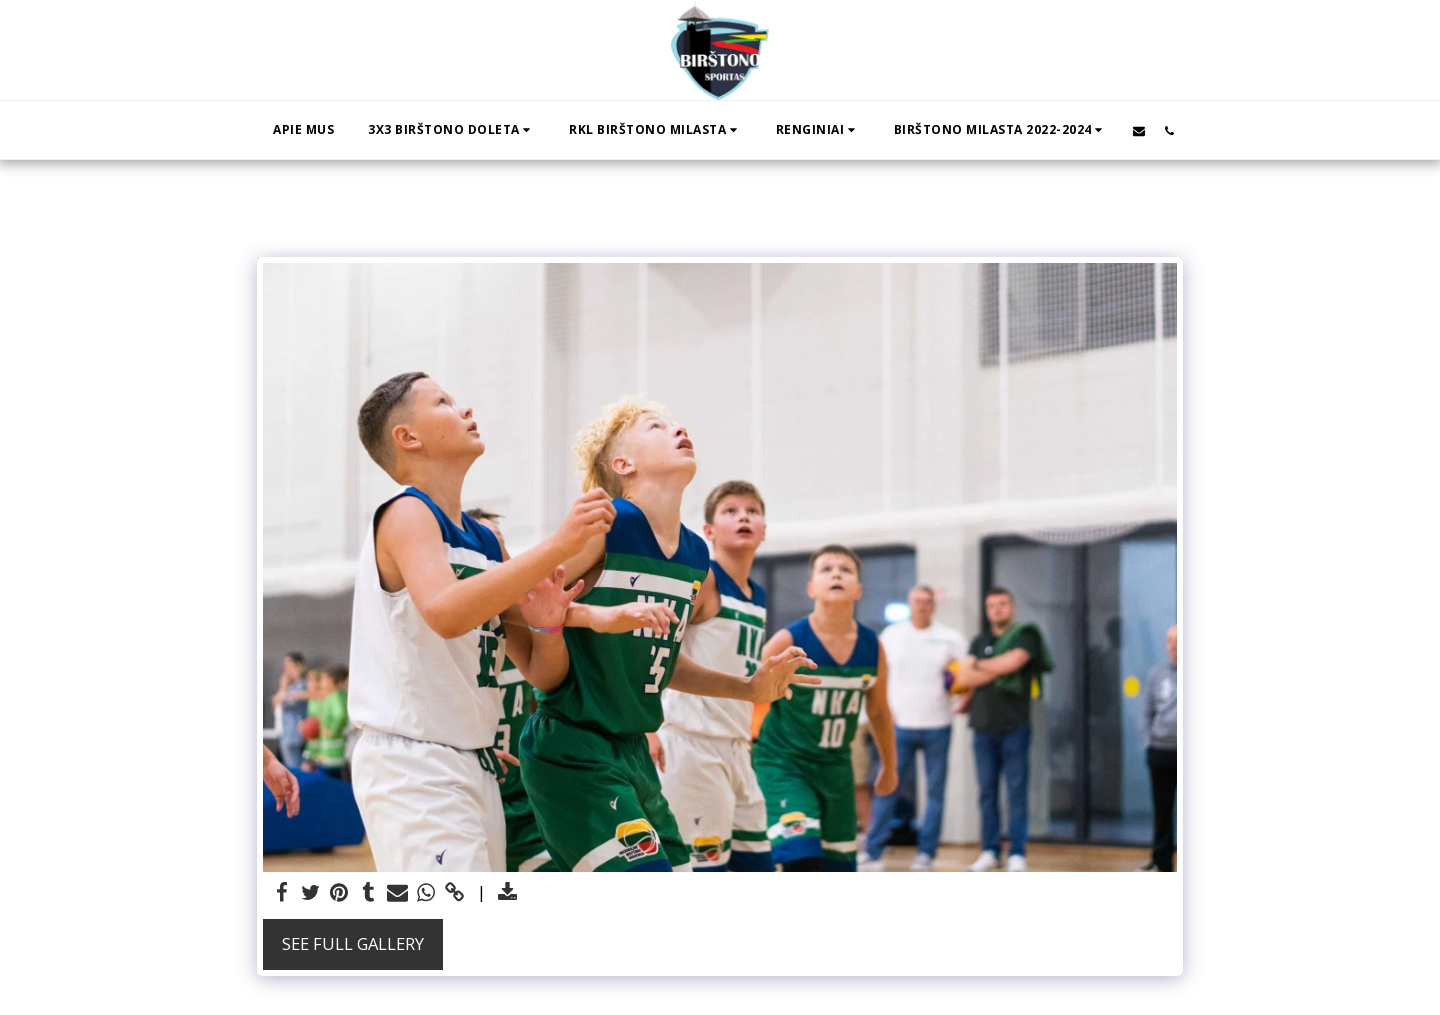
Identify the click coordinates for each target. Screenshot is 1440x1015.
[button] (451, 130)
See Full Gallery (353, 943)
